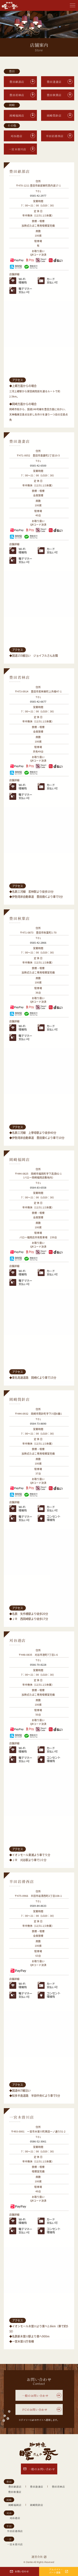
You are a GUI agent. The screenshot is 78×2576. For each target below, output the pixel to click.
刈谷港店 (15, 2518)
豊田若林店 (58, 2486)
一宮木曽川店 (15, 2544)
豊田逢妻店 (36, 2486)
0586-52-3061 (38, 2144)
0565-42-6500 (38, 468)
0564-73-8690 (38, 1426)
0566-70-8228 (38, 1667)
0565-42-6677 (38, 704)
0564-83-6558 (38, 1190)
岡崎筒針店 (36, 2505)
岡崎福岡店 (15, 2505)
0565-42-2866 (38, 945)
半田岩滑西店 (15, 2531)
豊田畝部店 (15, 2486)
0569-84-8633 (38, 1908)
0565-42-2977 (38, 198)
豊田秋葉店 (14, 2492)
